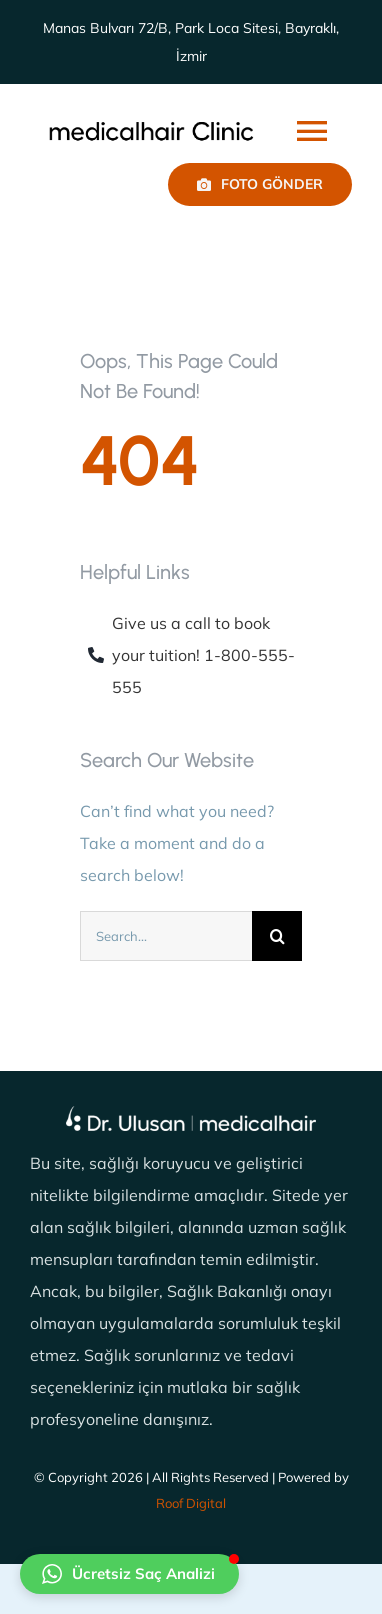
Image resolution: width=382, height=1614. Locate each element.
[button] (129, 1574)
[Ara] (277, 936)
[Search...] (166, 936)
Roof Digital (191, 1503)
